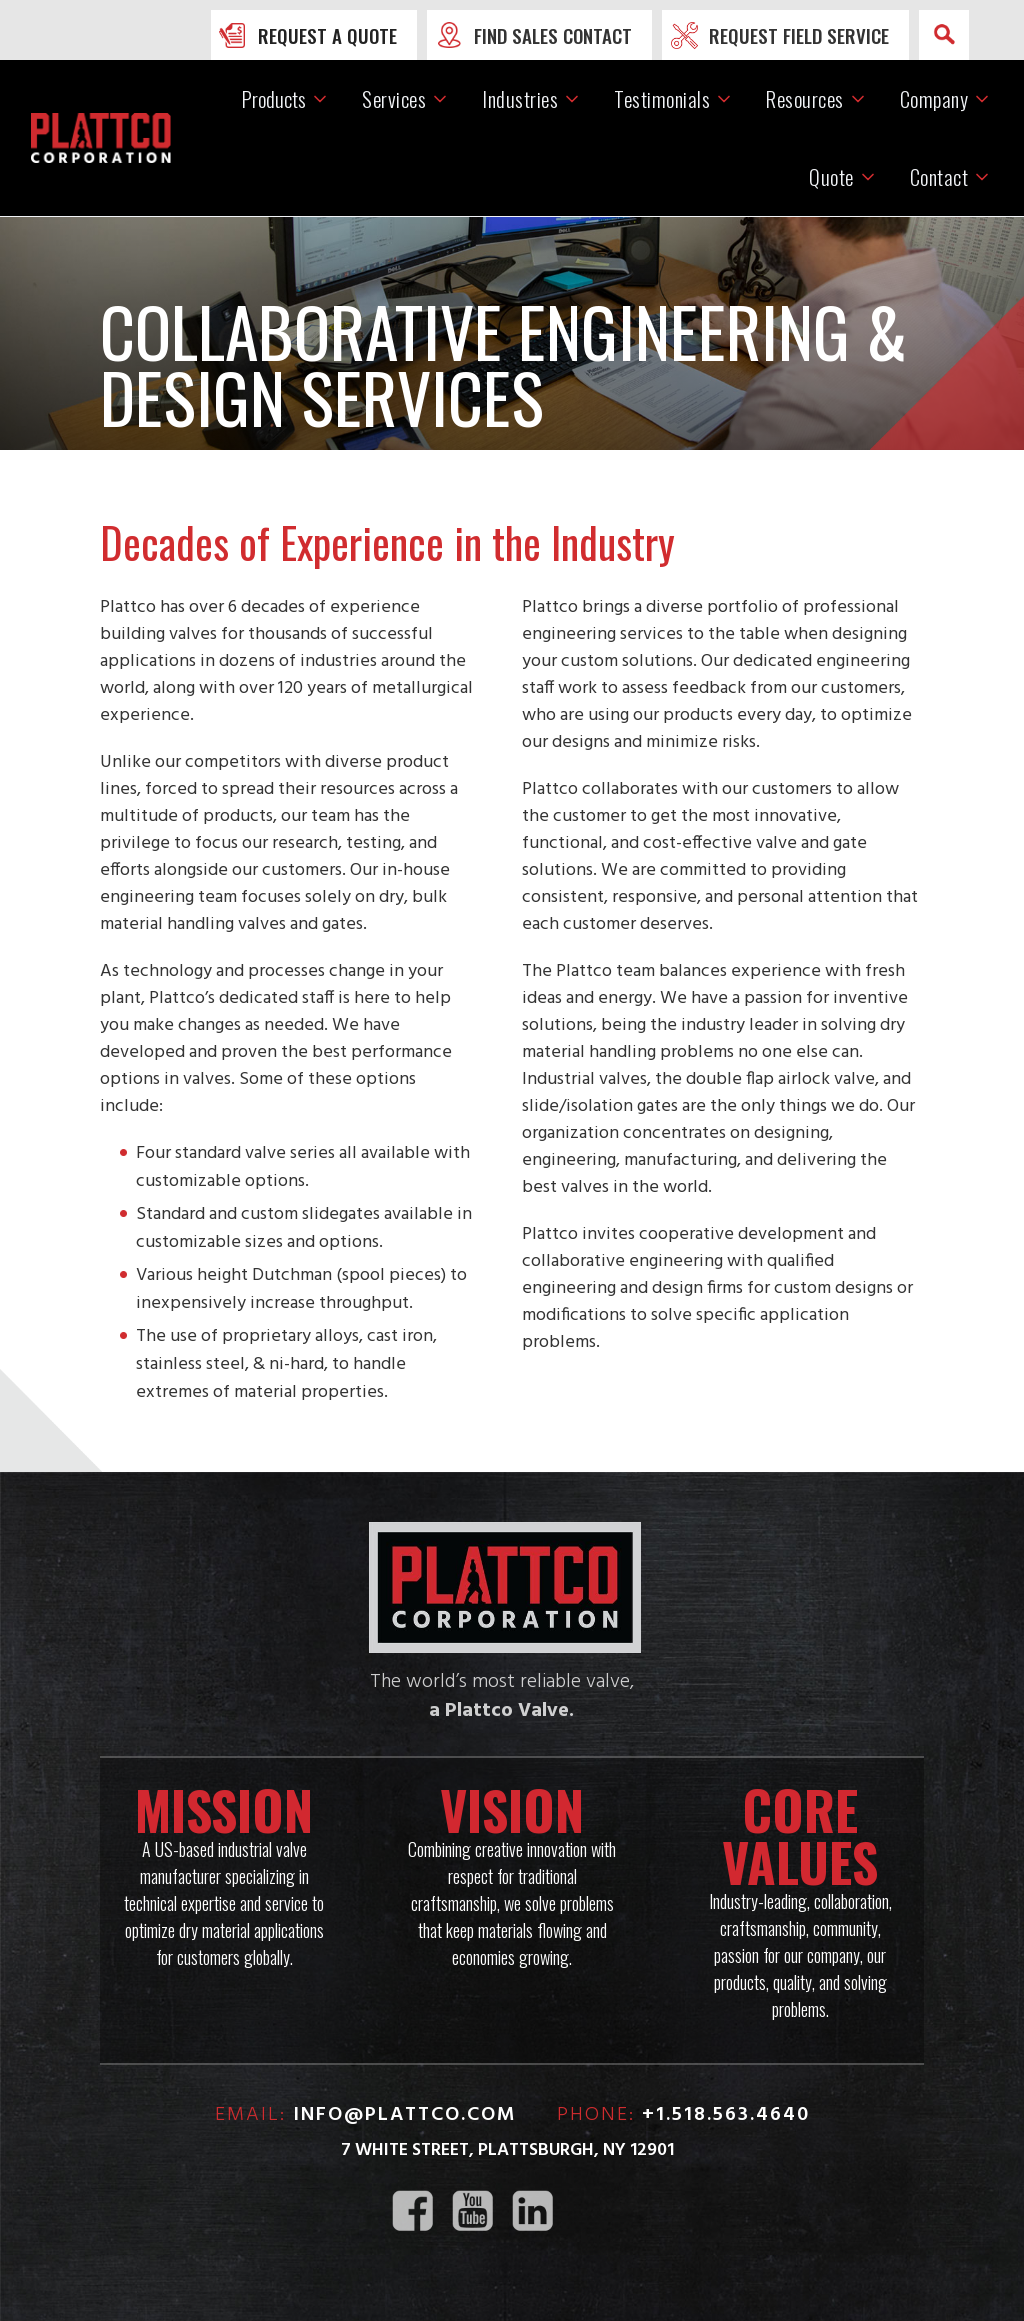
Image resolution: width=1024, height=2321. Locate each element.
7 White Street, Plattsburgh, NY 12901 (507, 2150)
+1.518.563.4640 (726, 2115)
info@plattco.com (405, 2115)
